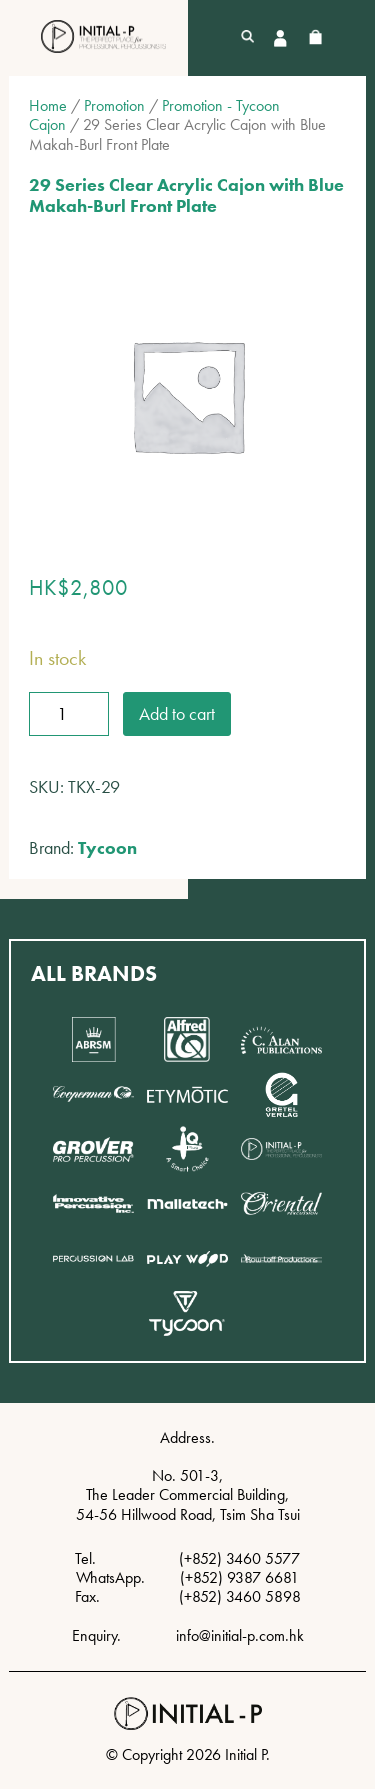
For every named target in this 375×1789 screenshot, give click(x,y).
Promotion (114, 105)
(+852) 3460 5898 (240, 1596)
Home (48, 105)
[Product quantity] (69, 714)
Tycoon (107, 847)
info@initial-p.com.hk (240, 1635)
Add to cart (177, 713)
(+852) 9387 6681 (239, 1577)
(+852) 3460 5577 (239, 1558)
